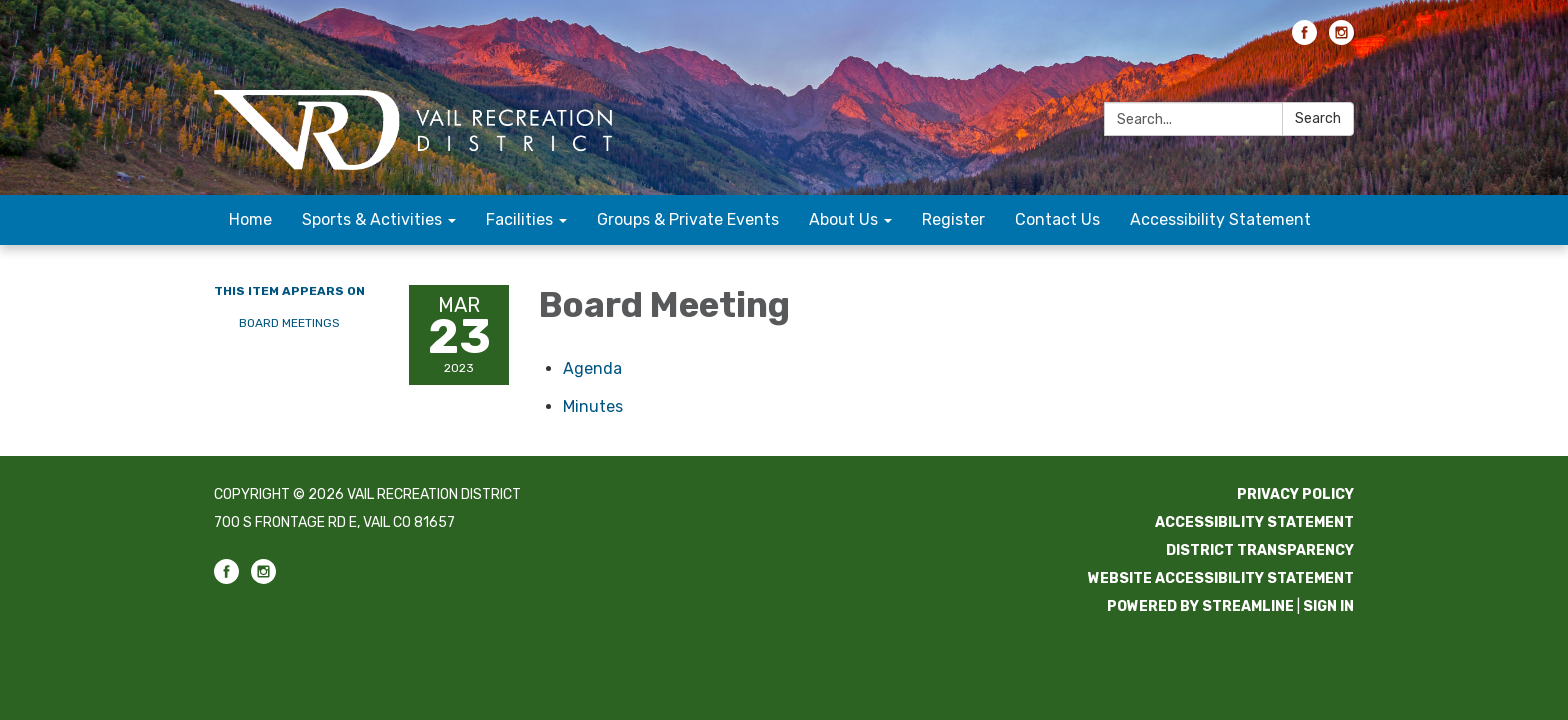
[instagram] (1341, 39)
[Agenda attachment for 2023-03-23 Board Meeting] (592, 368)
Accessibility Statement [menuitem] (1220, 219)
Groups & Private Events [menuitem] (688, 219)
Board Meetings (289, 323)
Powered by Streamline (1200, 606)
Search (1318, 118)
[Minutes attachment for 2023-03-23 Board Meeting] (593, 406)
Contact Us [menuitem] (1057, 219)
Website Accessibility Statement (1221, 578)
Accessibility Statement (1254, 522)
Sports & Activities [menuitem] (372, 219)
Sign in (1328, 606)
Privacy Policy (1295, 494)
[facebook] (1304, 39)
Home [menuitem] (250, 219)
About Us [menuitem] (843, 219)
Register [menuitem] (953, 219)
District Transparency (1260, 550)
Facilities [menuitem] (519, 219)
